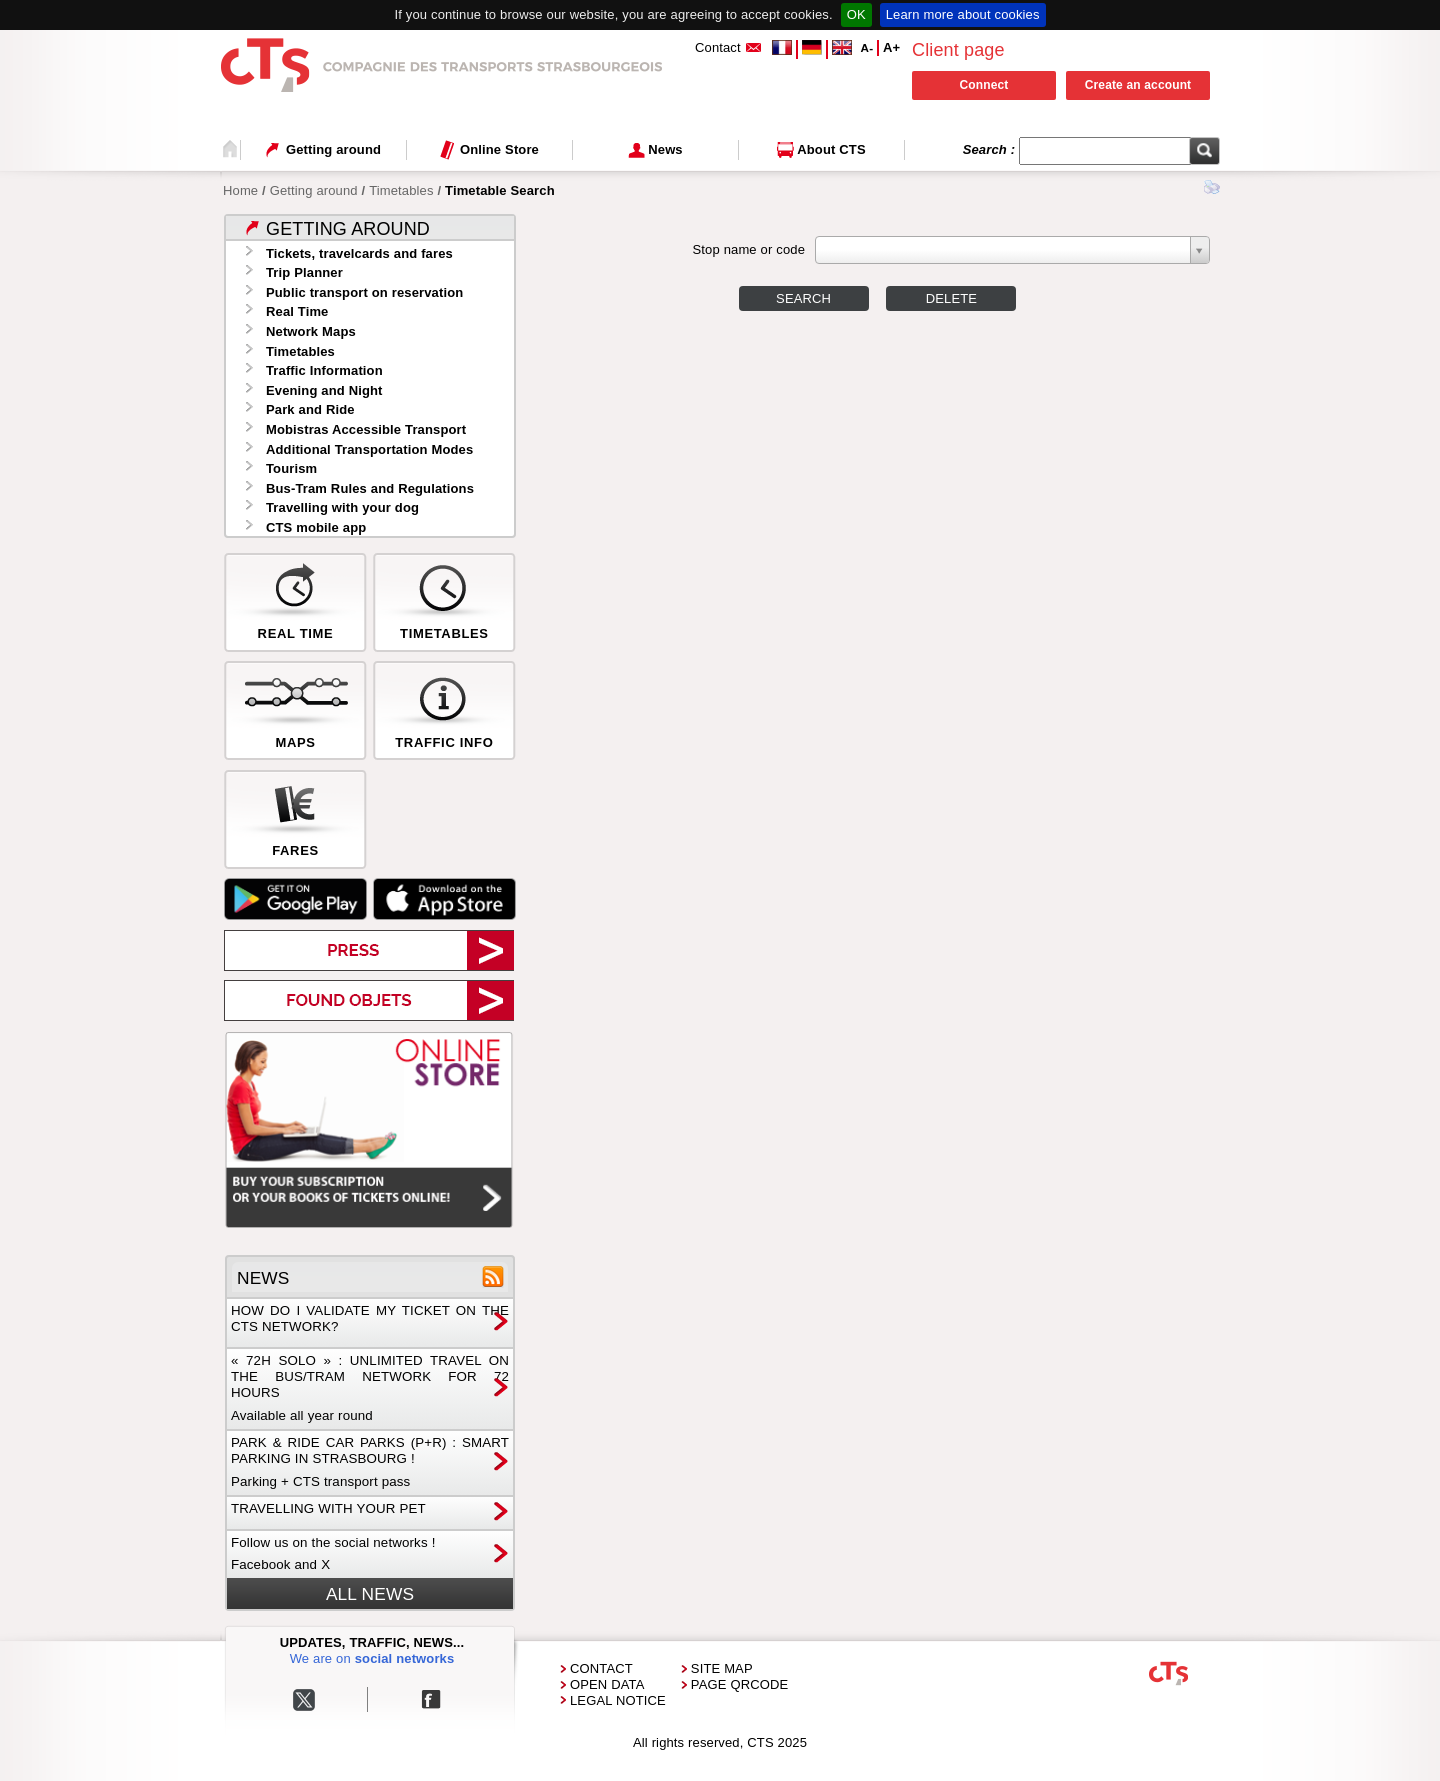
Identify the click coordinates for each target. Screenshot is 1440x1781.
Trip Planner (304, 272)
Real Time (297, 311)
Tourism (291, 468)
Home (240, 190)
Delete (951, 298)
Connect (984, 85)
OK (856, 14)
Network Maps (311, 331)
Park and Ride (310, 409)
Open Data (607, 1684)
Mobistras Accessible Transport (366, 429)
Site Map (722, 1668)
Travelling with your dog (342, 507)
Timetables (401, 190)
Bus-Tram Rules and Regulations (370, 488)
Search (803, 298)
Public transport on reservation (364, 292)
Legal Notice (618, 1700)
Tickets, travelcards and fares (359, 253)
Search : (991, 149)
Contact (601, 1668)
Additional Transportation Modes (369, 449)
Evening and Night (324, 390)
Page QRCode (739, 1684)
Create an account (1138, 85)
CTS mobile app (316, 527)
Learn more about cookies (963, 14)
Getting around (314, 190)
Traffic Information (324, 370)
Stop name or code (749, 249)
